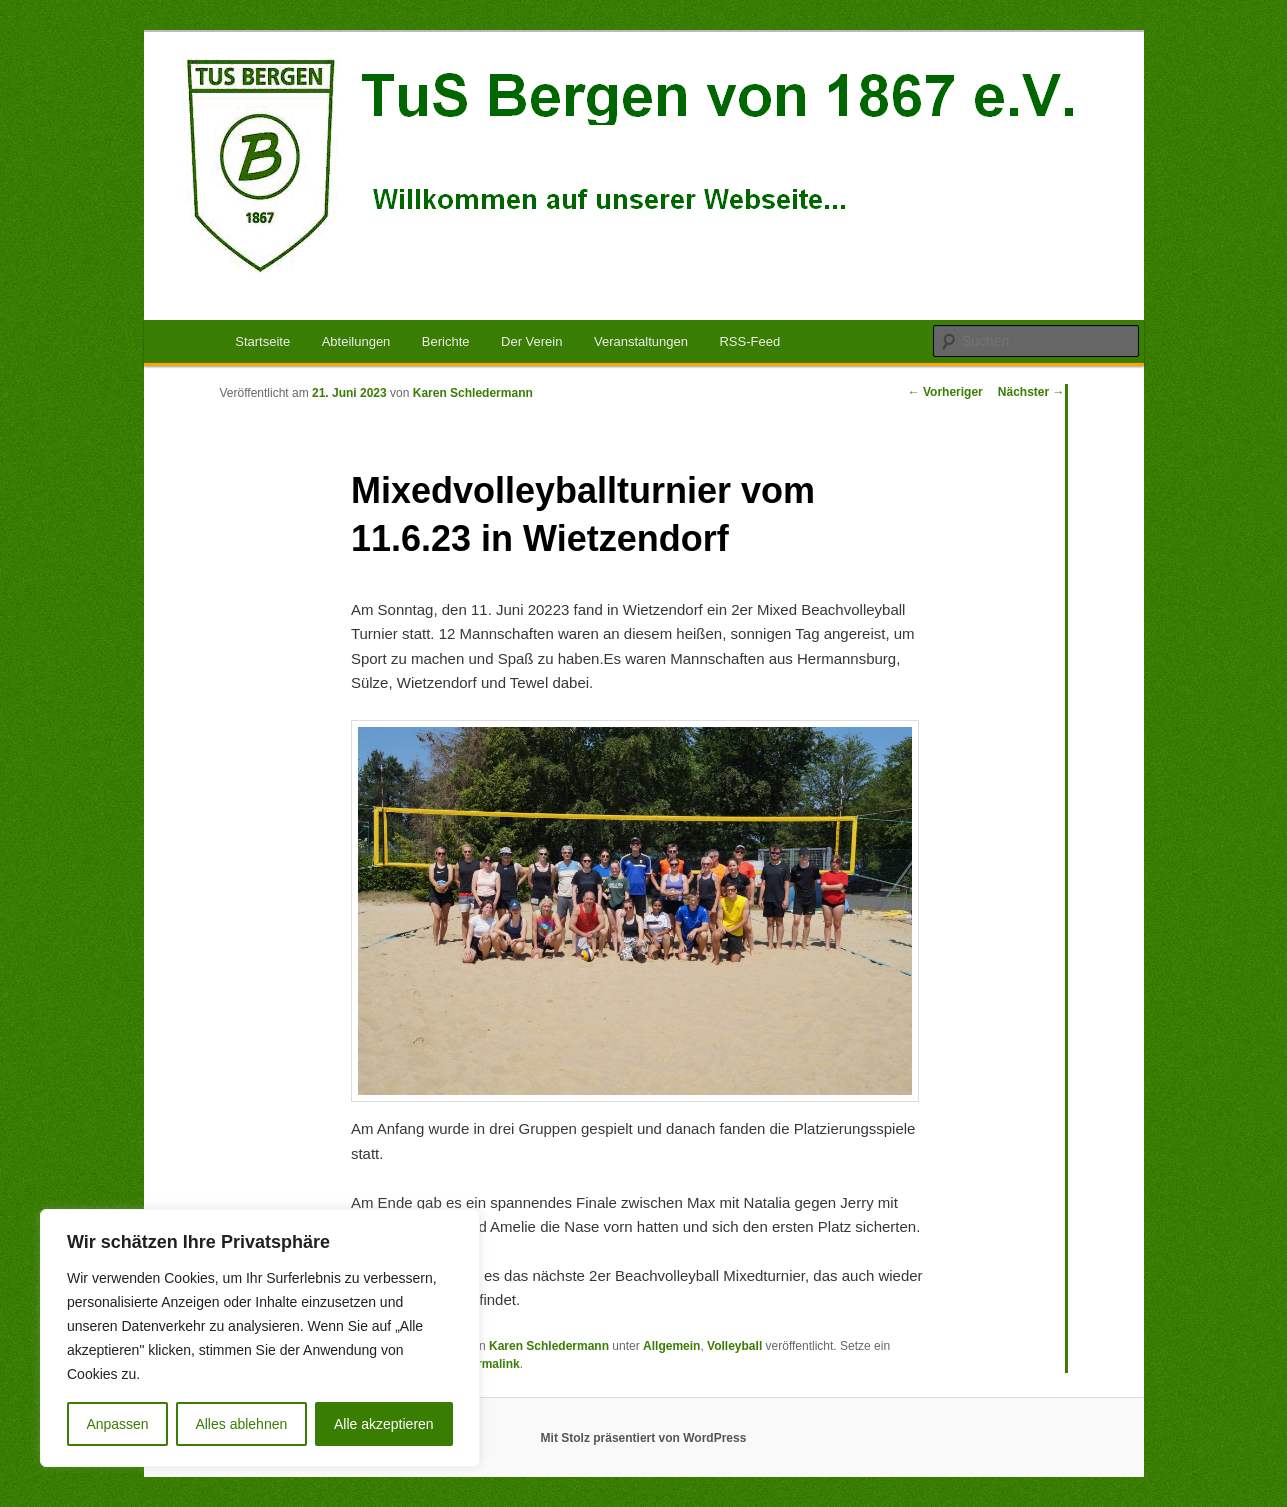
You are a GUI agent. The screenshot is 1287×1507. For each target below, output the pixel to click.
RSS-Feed (749, 341)
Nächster (1031, 392)
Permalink (490, 1364)
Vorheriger (945, 392)
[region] (260, 1338)
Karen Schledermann (473, 393)
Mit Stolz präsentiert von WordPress (644, 1438)
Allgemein (671, 1346)
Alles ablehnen (241, 1424)
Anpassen (117, 1424)
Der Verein (531, 341)
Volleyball (734, 1346)
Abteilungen (356, 341)
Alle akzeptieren (384, 1424)
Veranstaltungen (641, 341)
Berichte (446, 341)
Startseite (262, 341)
